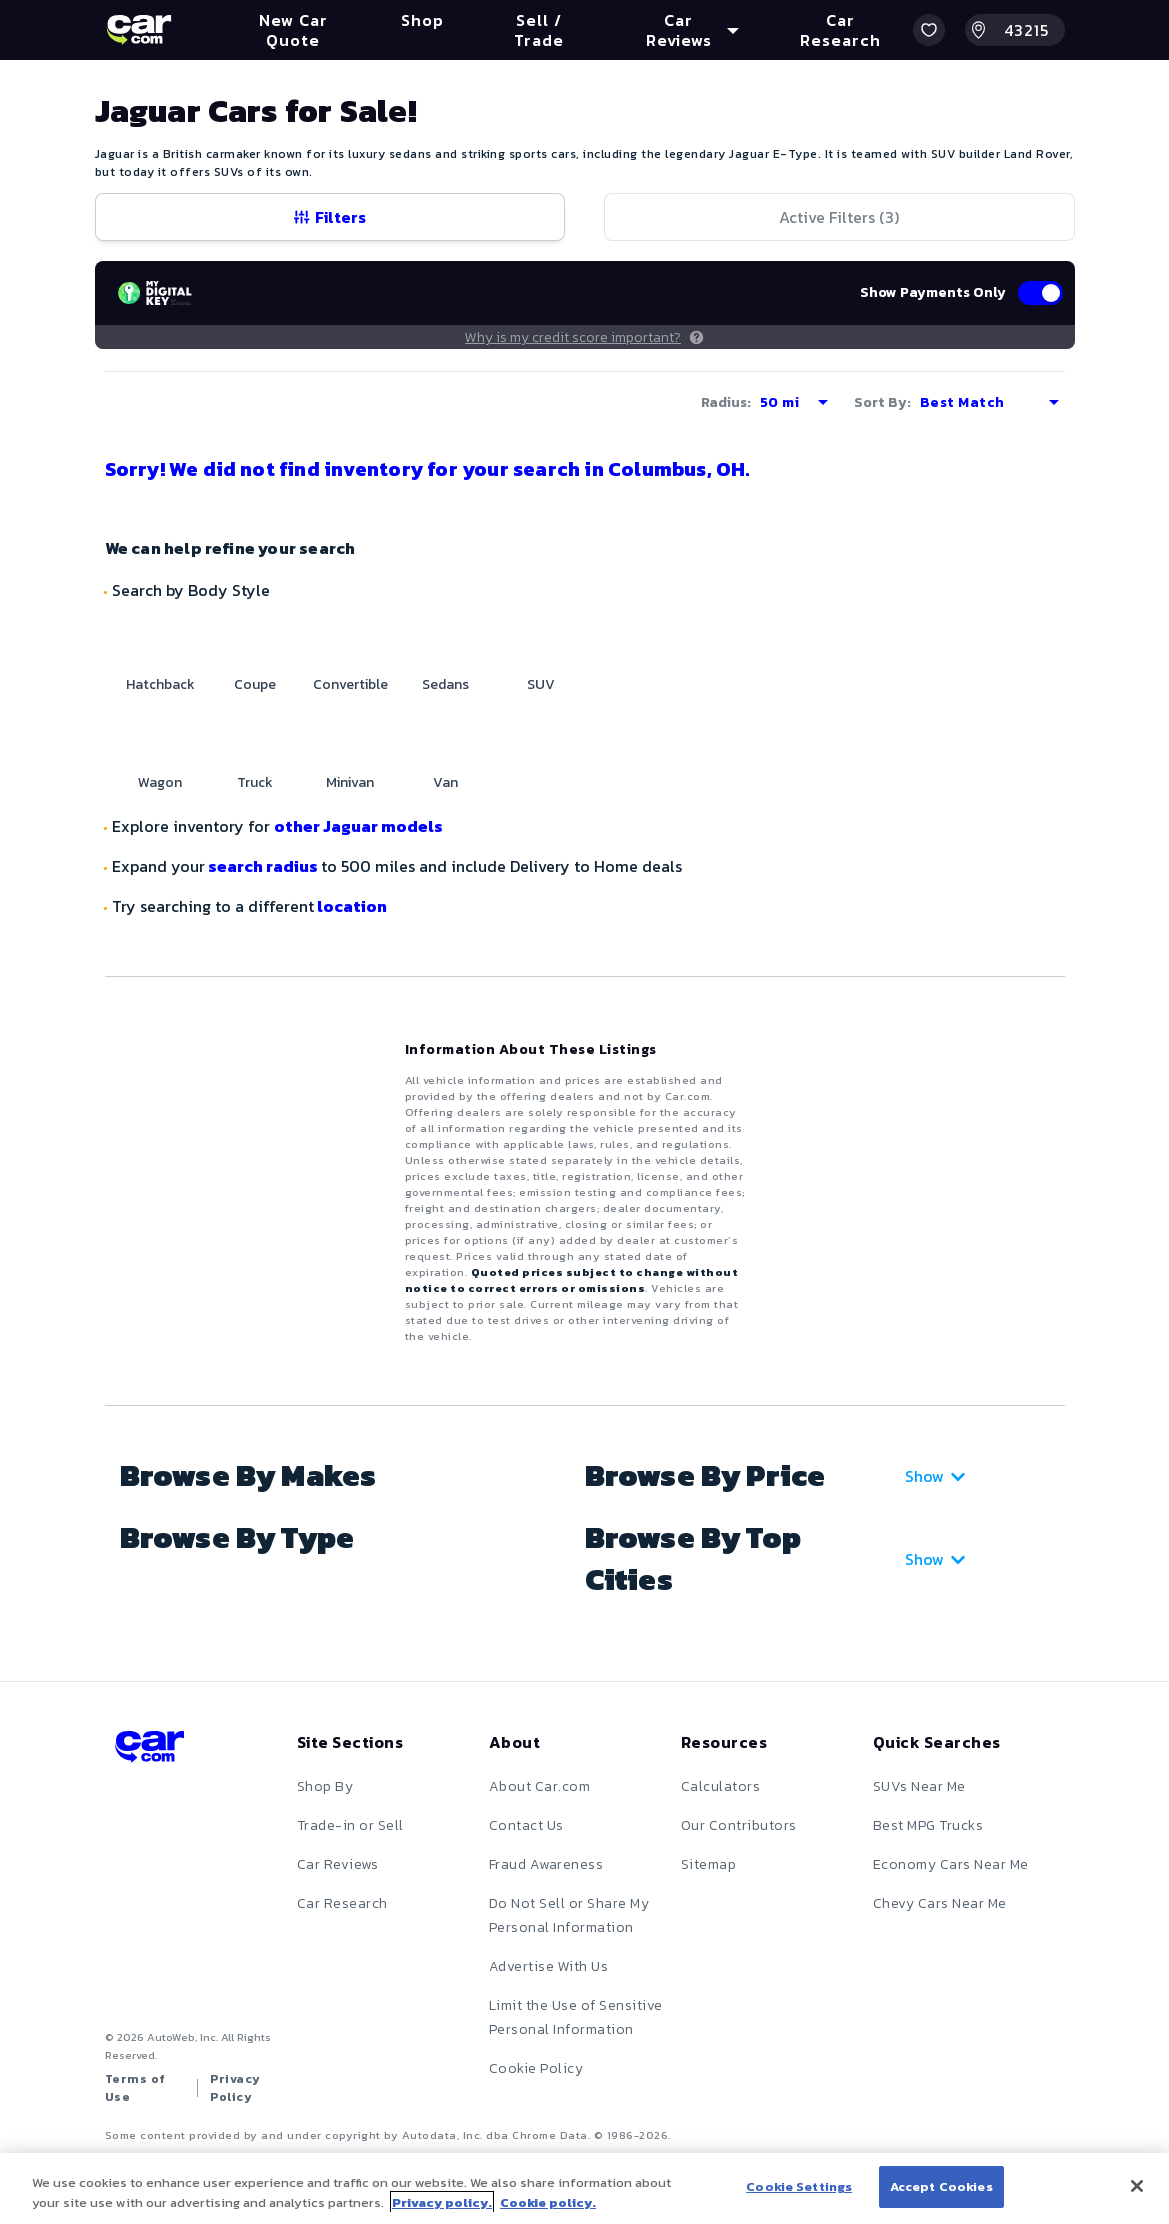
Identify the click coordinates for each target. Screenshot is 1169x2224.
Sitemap (709, 1864)
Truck (255, 782)
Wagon (160, 782)
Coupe (255, 684)
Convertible (350, 684)
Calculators (721, 1786)
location (350, 906)
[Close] (1137, 2186)
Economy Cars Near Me (951, 1864)
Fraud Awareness (546, 1864)
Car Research (342, 1903)
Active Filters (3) (839, 217)
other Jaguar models (358, 826)
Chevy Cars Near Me (940, 1903)
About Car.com (540, 1786)
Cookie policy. (548, 2202)
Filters (330, 217)
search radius (263, 866)
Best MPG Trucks (928, 1825)
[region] (584, 2188)
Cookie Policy (536, 2068)
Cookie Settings (799, 2186)
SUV (541, 684)
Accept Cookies (941, 2186)
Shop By (325, 1786)
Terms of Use (135, 2088)
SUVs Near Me (919, 1786)
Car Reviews (338, 1864)
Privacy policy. (442, 2202)
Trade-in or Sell (350, 1825)
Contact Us (526, 1825)
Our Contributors (739, 1825)
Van (445, 782)
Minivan (350, 782)
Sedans (445, 684)
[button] (929, 30)
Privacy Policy (235, 2088)
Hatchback (160, 684)
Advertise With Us (549, 1966)
